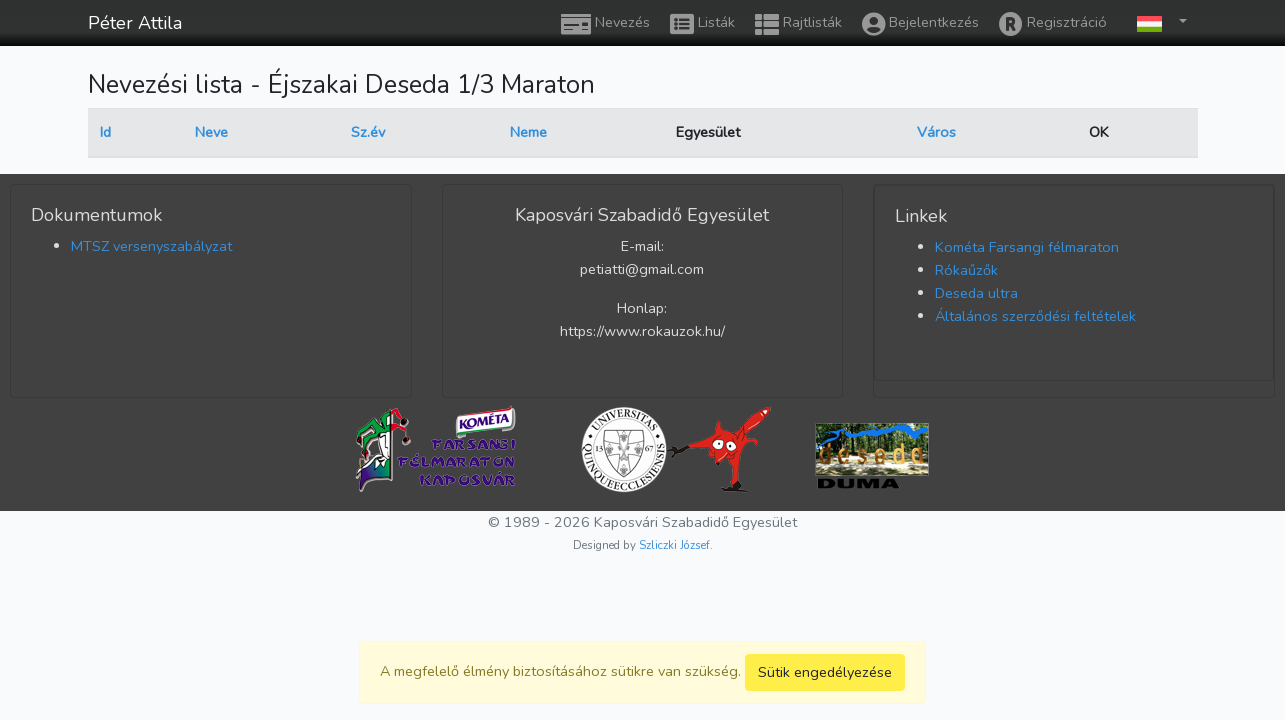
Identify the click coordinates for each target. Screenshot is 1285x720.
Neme (528, 132)
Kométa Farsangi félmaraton (1027, 247)
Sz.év (368, 132)
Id (105, 132)
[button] (1157, 22)
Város (936, 132)
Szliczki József (674, 545)
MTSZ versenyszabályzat (151, 246)
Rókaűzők (966, 270)
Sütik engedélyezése (825, 672)
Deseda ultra (976, 293)
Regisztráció (1053, 24)
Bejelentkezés (920, 24)
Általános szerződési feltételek (1035, 316)
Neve (211, 132)
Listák (702, 24)
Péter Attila (135, 23)
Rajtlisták (798, 24)
